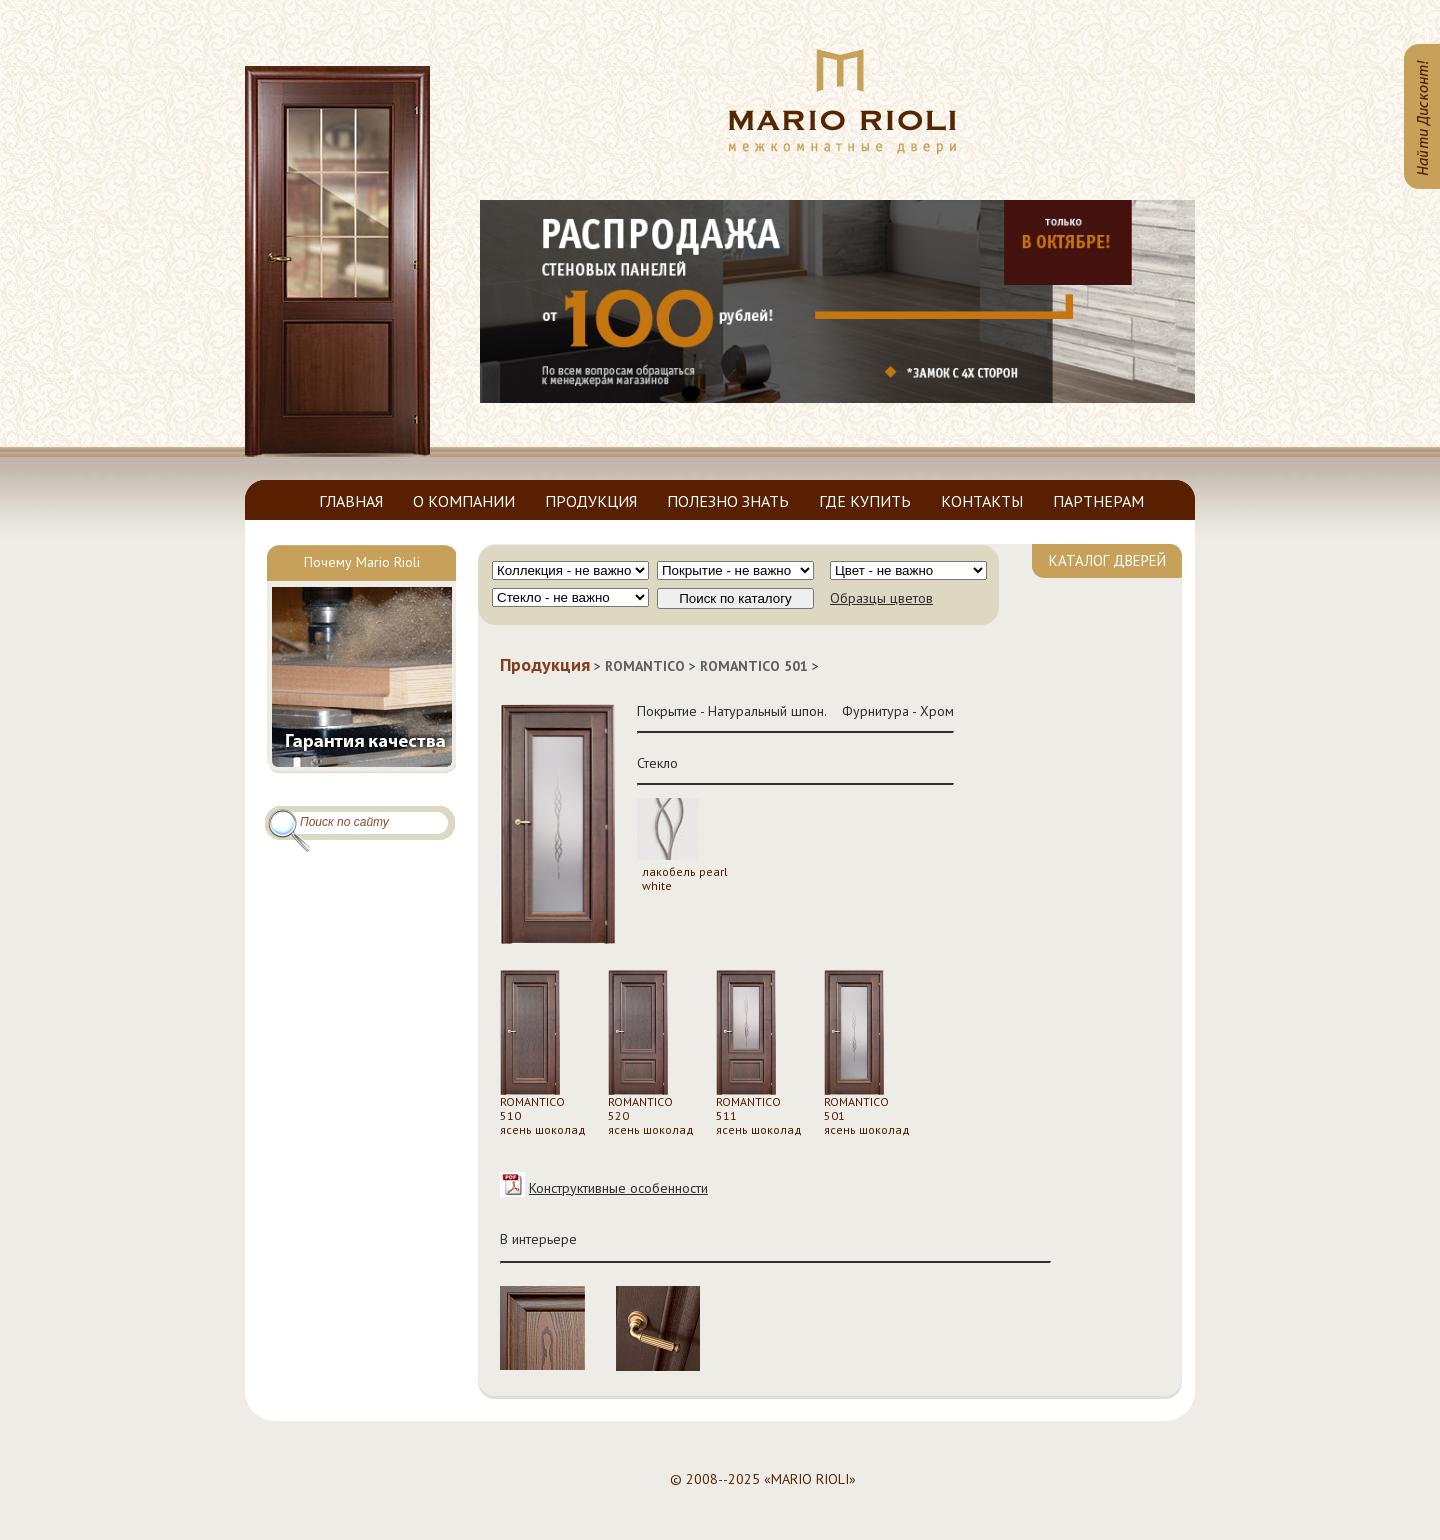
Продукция (545, 664)
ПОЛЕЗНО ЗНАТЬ (728, 501)
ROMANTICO (645, 666)
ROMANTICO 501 (754, 666)
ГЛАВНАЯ (351, 501)
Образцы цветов (881, 598)
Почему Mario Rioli (362, 562)
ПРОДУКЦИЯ (591, 501)
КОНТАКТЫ (982, 501)
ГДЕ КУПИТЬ (865, 501)
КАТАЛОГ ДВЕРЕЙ (1107, 560)
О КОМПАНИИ (464, 501)
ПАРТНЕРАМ (1098, 501)
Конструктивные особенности (618, 1188)
